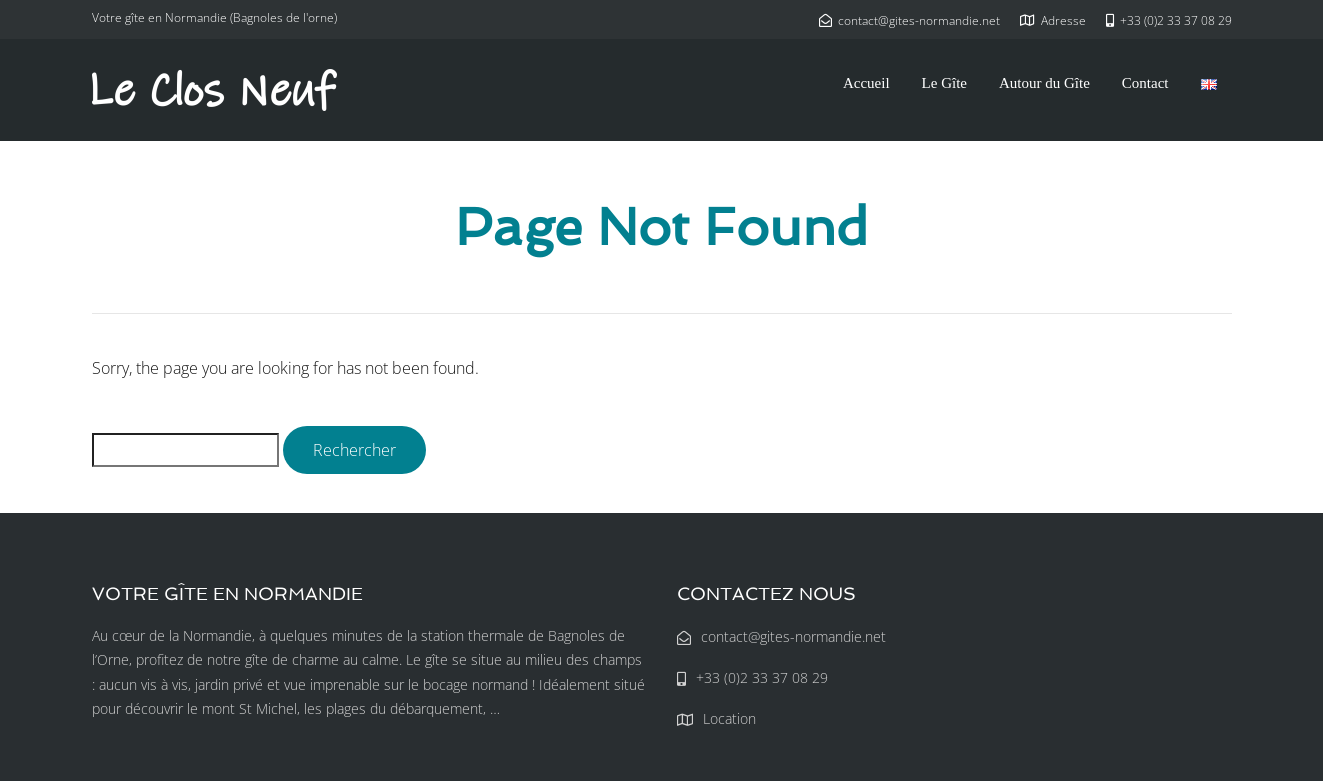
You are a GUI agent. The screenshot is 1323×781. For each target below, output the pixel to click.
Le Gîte (944, 83)
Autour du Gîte (1044, 83)
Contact (1145, 83)
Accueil (866, 83)
